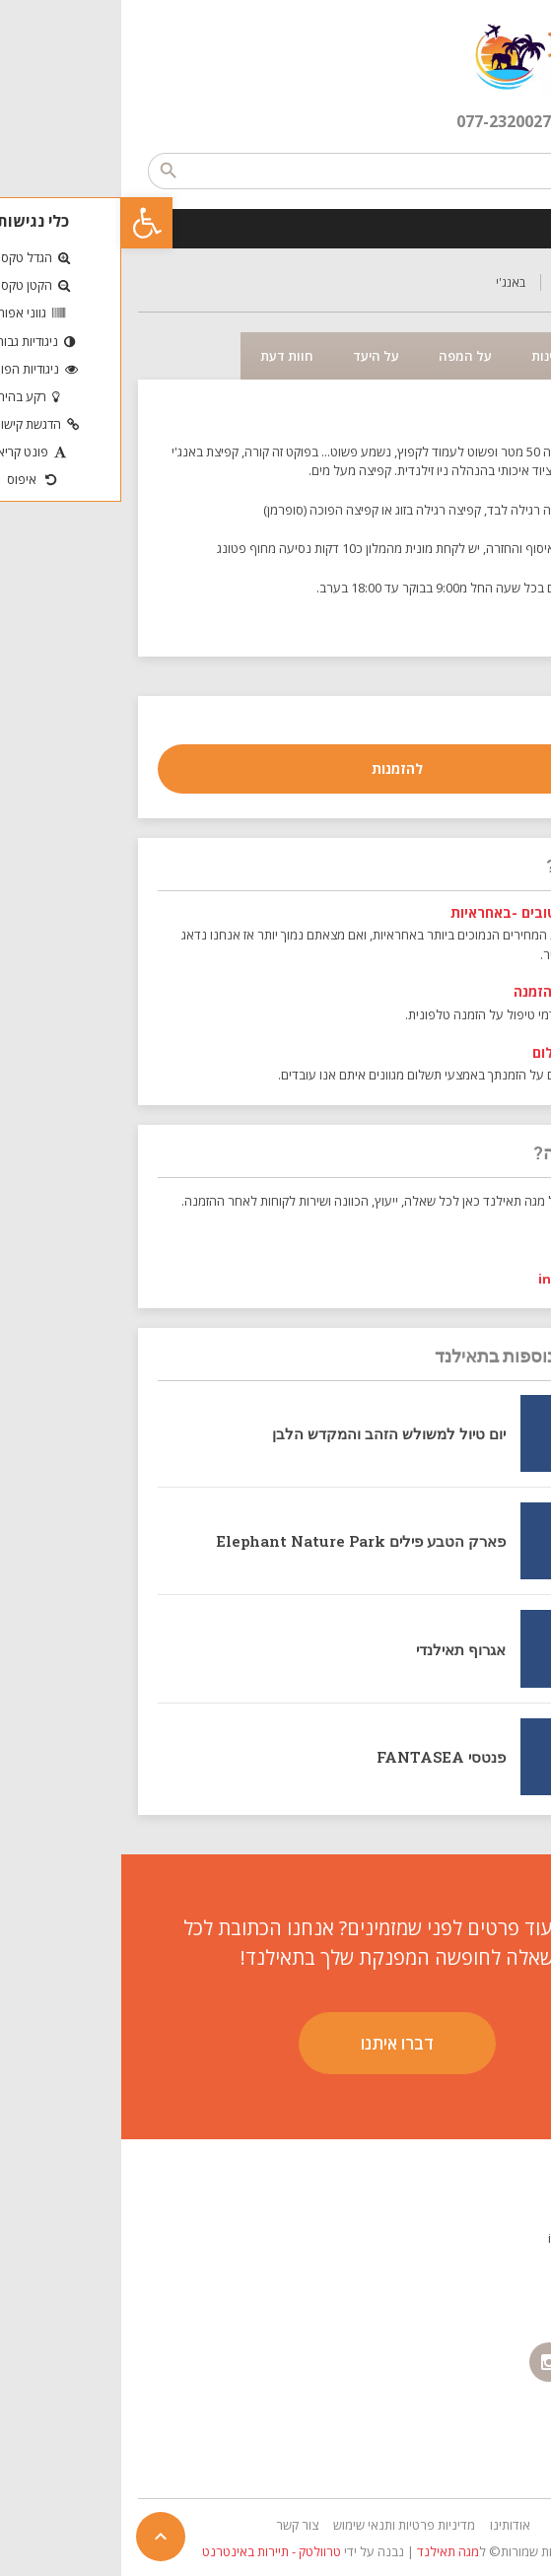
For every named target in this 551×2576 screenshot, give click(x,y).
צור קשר (176, 2525)
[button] (25, 222)
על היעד (255, 356)
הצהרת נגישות (497, 2444)
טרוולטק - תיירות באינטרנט (150, 2551)
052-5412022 (478, 1239)
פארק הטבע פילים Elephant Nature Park (239, 1541)
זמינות (427, 356)
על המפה (344, 356)
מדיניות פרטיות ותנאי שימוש (283, 2525)
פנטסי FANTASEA (319, 1757)
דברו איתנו (276, 2043)
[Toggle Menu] (525, 228)
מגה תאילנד (327, 2551)
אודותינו (389, 2525)
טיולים (449, 282)
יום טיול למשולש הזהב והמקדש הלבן (267, 1433)
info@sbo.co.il (466, 1279)
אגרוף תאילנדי (339, 1649)
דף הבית (514, 282)
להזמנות (276, 768)
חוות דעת (165, 356)
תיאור (499, 356)
